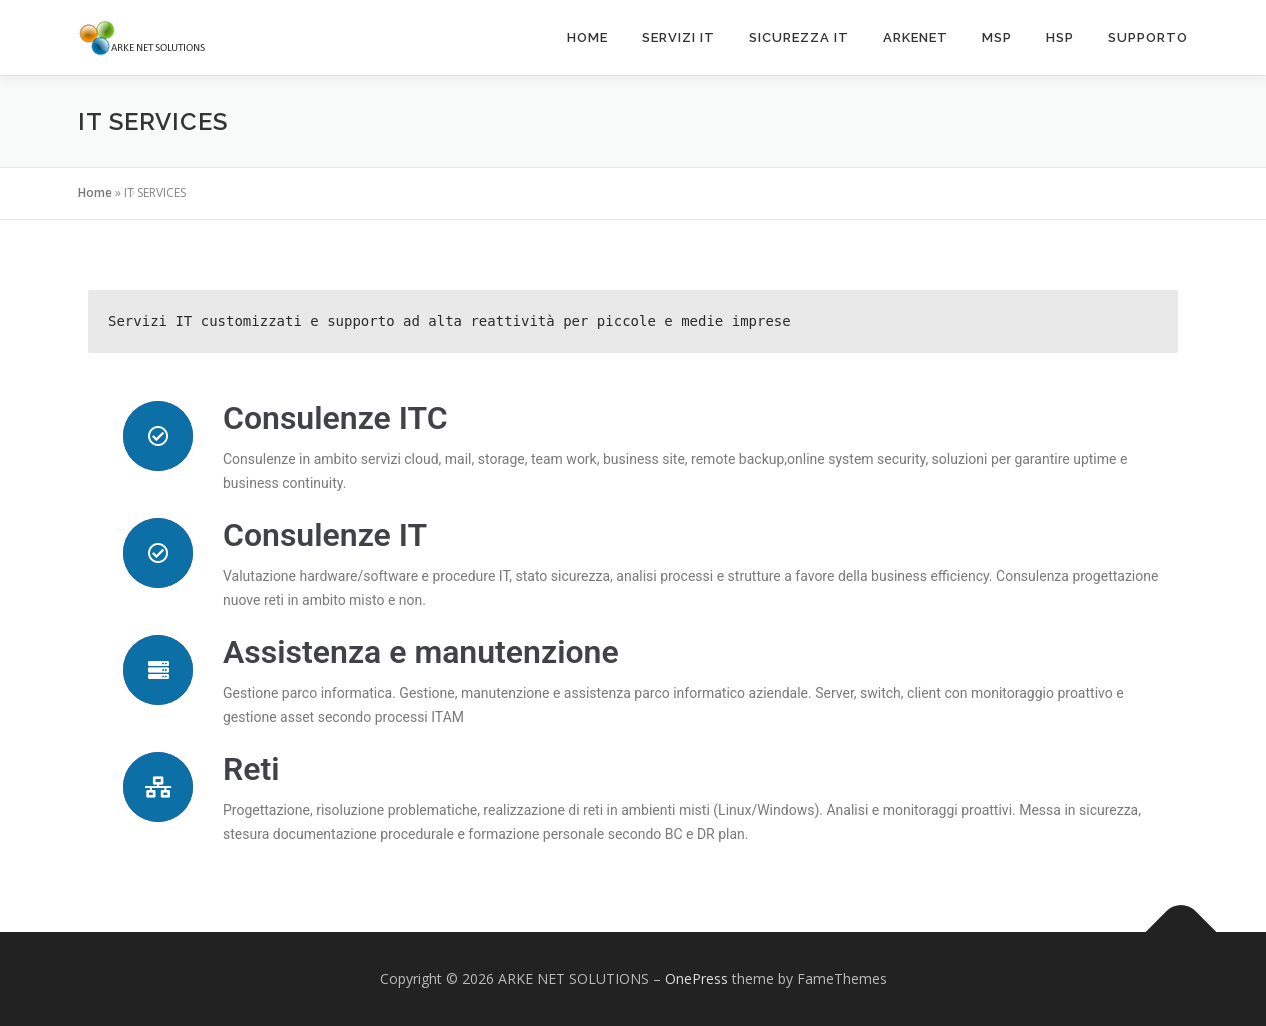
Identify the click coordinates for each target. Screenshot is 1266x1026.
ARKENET (915, 37)
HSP (1060, 37)
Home (587, 37)
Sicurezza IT (799, 37)
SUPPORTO (1148, 37)
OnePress (696, 978)
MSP (997, 37)
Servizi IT (678, 37)
